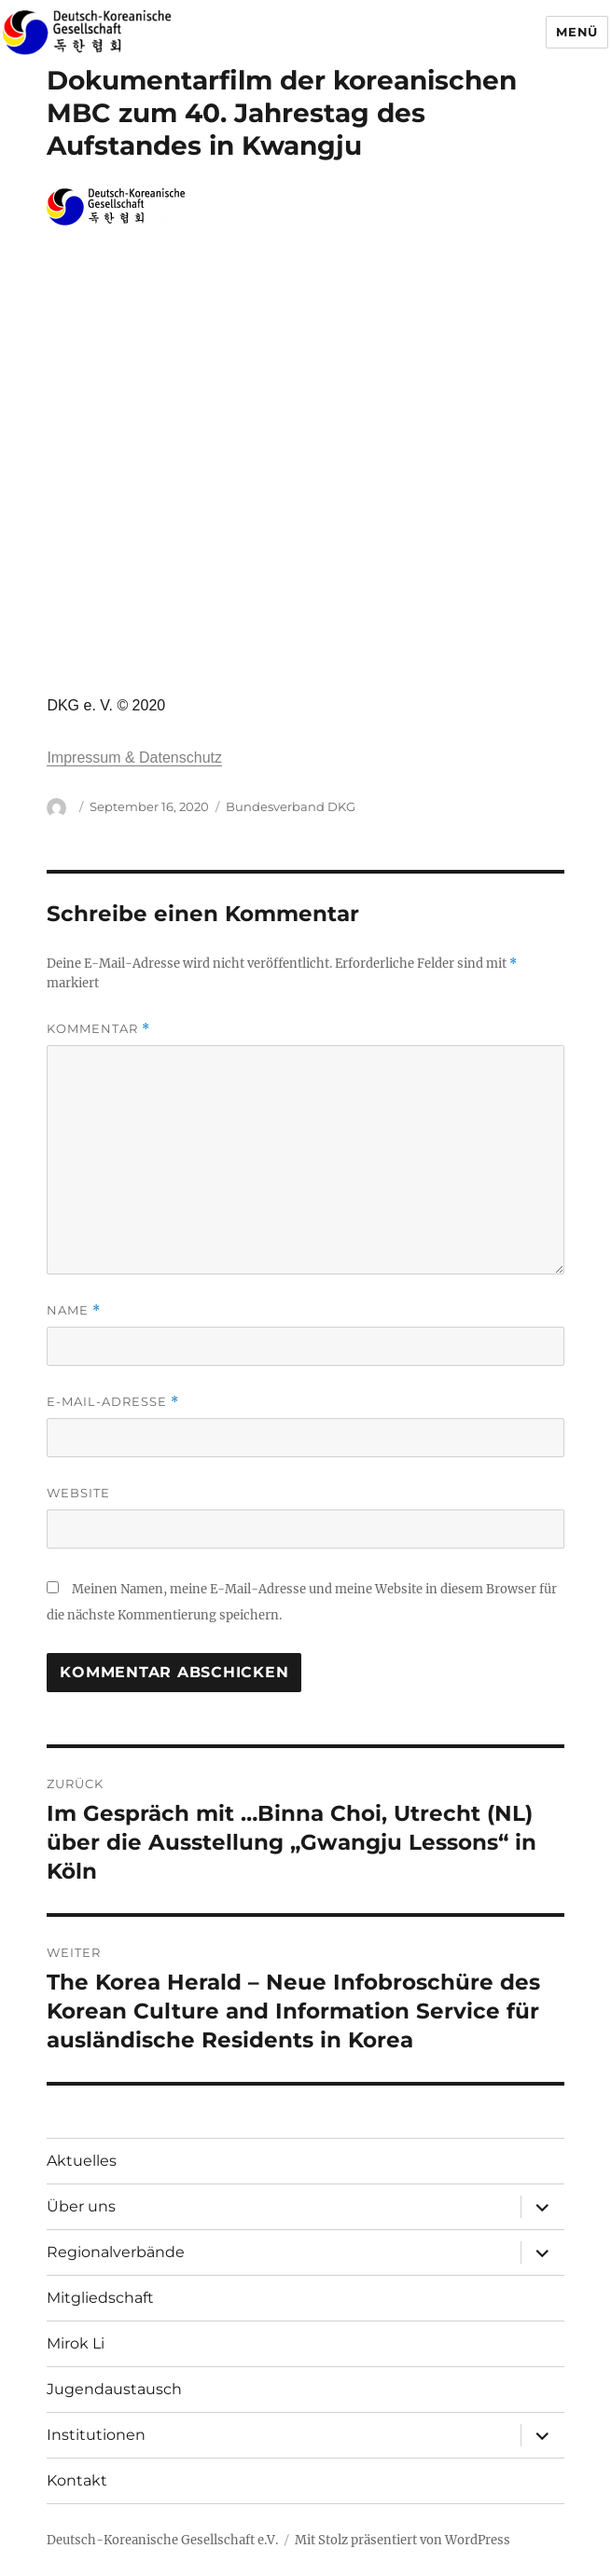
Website (78, 1492)
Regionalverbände (116, 2252)
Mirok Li (75, 2343)
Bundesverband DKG (290, 806)
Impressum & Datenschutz (134, 757)
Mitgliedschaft (100, 2298)
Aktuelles (82, 2161)
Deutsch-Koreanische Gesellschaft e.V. (162, 2540)
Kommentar (98, 1029)
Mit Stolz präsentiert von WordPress (402, 2540)
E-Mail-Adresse (113, 1402)
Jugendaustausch (114, 2389)
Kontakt (77, 2480)
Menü (576, 31)
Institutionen (96, 2435)
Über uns (81, 2206)
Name (74, 1310)
